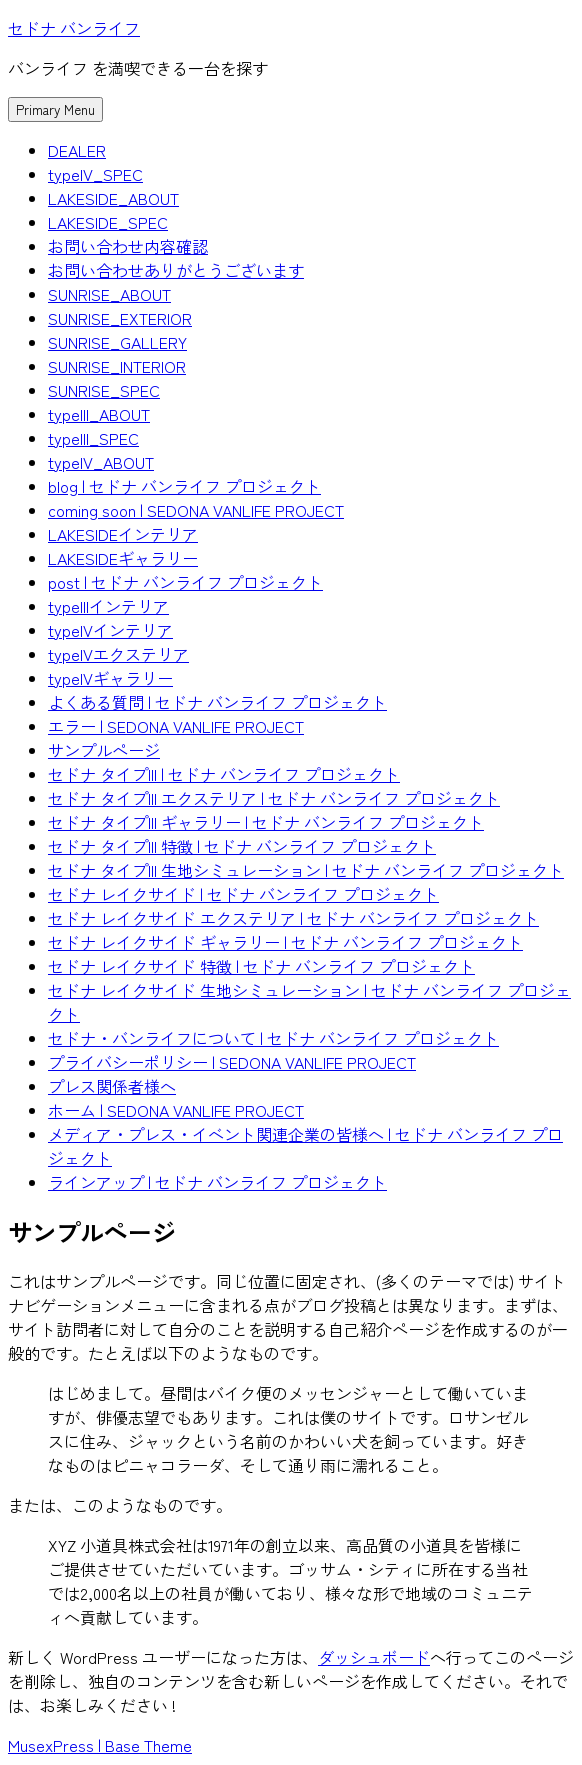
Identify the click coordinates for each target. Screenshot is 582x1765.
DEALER (77, 150)
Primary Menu (55, 109)
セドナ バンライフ (74, 28)
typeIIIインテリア (108, 606)
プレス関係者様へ (112, 1086)
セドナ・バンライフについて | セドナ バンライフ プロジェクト (273, 1038)
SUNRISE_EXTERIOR (120, 318)
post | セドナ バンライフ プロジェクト (185, 582)
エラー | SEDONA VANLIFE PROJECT (176, 726)
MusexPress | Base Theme (100, 1745)
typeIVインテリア (110, 630)
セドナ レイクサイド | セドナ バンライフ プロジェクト (243, 894)
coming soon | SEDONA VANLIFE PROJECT (196, 510)
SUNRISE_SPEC (104, 390)
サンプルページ (104, 750)
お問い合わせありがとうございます (176, 270)
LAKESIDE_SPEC (108, 222)
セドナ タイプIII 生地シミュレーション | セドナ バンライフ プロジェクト (306, 870)
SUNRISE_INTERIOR (117, 366)
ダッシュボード (374, 1657)
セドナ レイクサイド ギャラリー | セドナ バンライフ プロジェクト (285, 942)
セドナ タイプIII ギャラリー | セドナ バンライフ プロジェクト (266, 822)
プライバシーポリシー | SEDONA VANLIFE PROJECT (232, 1062)
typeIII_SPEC (93, 438)
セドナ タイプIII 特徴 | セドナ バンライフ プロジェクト (242, 846)
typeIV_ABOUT (101, 462)
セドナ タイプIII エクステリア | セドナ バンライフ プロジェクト (274, 798)
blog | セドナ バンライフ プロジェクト (184, 486)
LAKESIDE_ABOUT (113, 198)
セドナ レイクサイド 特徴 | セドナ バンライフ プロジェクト (261, 966)
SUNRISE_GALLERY (117, 342)
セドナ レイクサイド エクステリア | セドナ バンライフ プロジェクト (293, 918)
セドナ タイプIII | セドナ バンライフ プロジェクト (224, 774)
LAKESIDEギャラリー (123, 558)
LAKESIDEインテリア (123, 534)
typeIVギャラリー (110, 678)
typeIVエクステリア (118, 654)
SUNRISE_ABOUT (109, 294)
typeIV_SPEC (95, 174)
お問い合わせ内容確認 (128, 246)
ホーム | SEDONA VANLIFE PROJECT (176, 1110)
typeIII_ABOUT (99, 414)
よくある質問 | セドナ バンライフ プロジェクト (217, 702)
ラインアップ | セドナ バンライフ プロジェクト (217, 1182)
